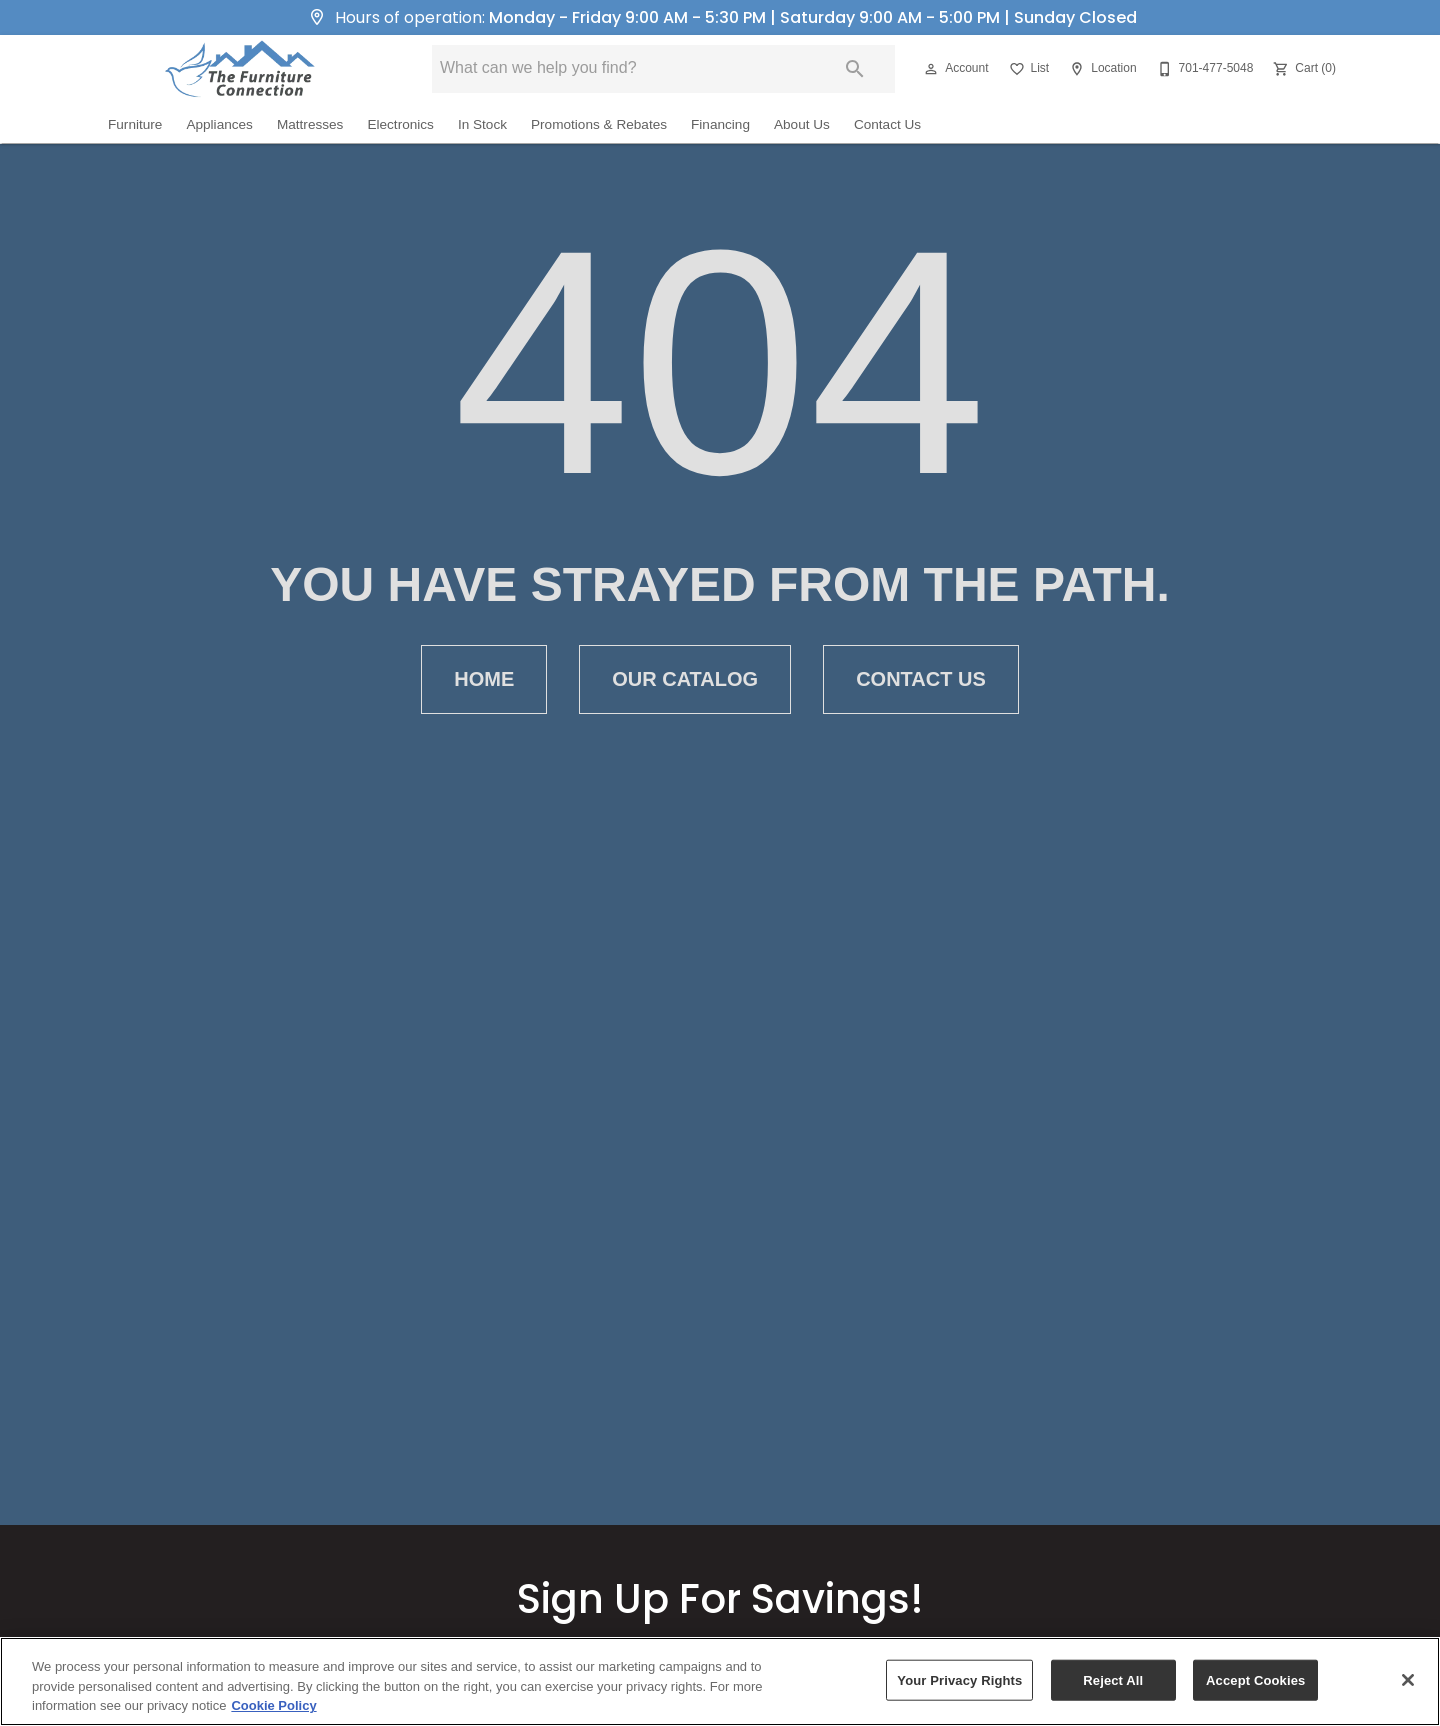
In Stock (482, 124)
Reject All (1113, 1679)
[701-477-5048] (1203, 69)
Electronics (400, 124)
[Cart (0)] (1302, 69)
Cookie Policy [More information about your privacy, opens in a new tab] (273, 1705)
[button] (931, 69)
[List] (1027, 69)
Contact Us (887, 124)
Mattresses (310, 124)
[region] (720, 1681)
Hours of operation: (720, 17)
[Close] (1408, 1680)
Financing (720, 124)
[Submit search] (855, 69)
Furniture (135, 124)
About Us (802, 124)
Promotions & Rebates (599, 124)
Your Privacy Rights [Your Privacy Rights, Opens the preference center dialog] (959, 1679)
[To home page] (240, 69)
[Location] (1100, 69)
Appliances (219, 124)
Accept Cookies (1255, 1679)
